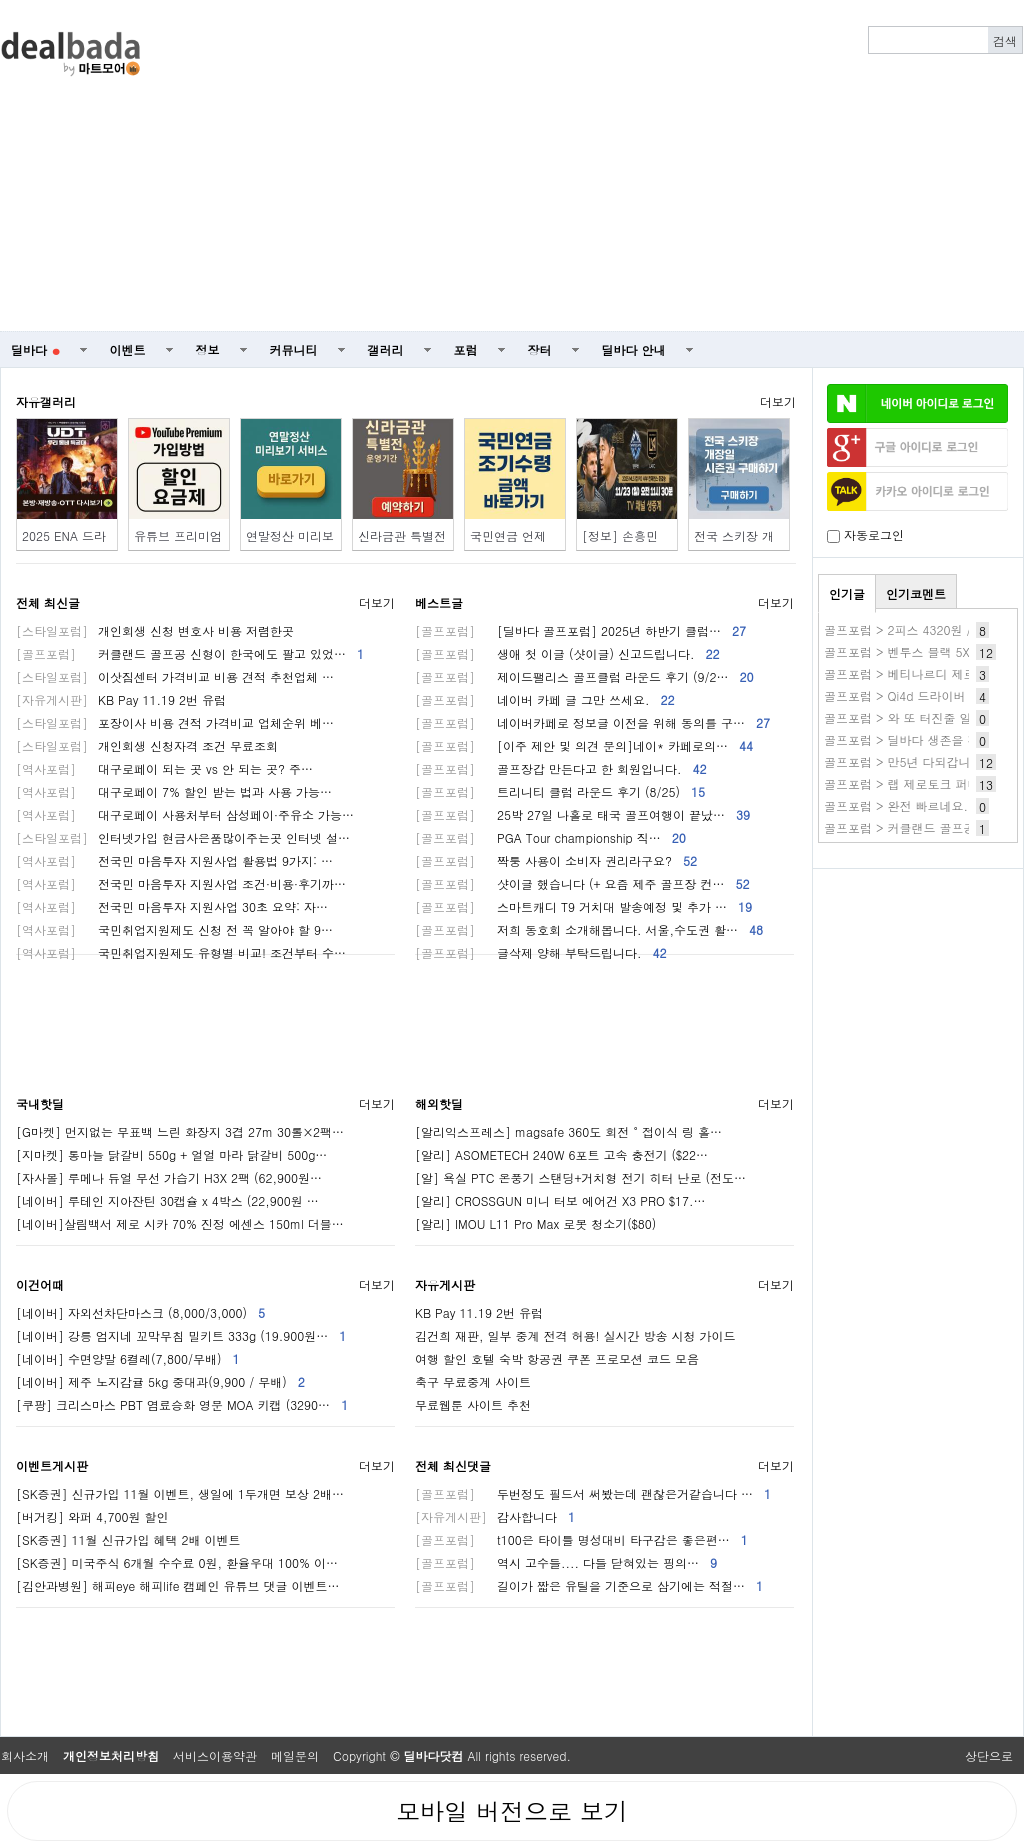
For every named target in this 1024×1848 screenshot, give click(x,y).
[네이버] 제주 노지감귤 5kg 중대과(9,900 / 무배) (160, 1381)
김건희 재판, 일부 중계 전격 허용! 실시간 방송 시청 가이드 (575, 1335)
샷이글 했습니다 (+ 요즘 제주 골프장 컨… (582, 883)
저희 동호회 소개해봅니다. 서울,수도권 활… (589, 929)
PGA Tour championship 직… (550, 837)
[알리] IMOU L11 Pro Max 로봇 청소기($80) (535, 1223)
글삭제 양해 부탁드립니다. (541, 952)
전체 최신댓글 (453, 1465)
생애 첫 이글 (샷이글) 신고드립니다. (567, 653)
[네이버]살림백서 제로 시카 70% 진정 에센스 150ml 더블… (180, 1223)
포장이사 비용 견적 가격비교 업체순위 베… (175, 722)
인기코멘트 (916, 593)
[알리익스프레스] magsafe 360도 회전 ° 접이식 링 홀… (568, 1131)
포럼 (466, 349)
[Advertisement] (602, 166)
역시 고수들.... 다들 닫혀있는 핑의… (566, 1562)
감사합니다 (495, 1516)
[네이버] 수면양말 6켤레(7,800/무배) (128, 1358)
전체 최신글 (48, 602)
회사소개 (25, 1755)
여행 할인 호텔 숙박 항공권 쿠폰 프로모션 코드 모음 (557, 1358)
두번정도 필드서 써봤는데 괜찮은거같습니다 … (593, 1493)
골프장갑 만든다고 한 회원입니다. (561, 768)
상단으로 (989, 1755)
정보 (208, 349)
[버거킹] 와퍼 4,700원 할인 (92, 1516)
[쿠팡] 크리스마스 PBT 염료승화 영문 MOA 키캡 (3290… (182, 1404)
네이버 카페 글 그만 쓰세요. (545, 699)
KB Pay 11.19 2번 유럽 (121, 699)
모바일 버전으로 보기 (512, 1811)
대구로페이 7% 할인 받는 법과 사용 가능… (174, 791)
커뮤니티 (294, 349)
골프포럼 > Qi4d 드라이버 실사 (909, 695)
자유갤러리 (46, 401)
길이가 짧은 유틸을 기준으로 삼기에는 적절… (589, 1585)
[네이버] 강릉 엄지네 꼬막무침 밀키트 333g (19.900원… (181, 1335)
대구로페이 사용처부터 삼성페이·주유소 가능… (185, 814)
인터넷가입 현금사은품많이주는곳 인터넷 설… (183, 837)
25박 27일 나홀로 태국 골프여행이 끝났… (582, 814)
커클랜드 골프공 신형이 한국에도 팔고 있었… (190, 653)
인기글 (847, 593)
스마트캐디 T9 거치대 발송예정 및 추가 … (583, 906)
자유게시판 (445, 1284)
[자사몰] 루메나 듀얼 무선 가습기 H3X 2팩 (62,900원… (169, 1177)
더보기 (778, 401)
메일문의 (295, 1755)
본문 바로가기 (0, 0)
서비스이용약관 (215, 1755)
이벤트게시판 (52, 1465)
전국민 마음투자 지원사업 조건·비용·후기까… (181, 883)
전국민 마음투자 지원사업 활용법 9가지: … (174, 860)
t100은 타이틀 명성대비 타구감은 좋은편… (581, 1539)
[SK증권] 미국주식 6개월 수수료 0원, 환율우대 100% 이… (177, 1562)
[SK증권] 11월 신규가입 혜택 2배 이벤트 (128, 1539)
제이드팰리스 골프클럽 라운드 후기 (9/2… (584, 676)
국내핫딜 (40, 1103)
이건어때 (40, 1284)
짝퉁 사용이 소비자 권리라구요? (556, 860)
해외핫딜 (439, 1103)
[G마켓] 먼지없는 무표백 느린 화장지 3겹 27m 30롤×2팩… (180, 1131)
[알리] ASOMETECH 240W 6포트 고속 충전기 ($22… (561, 1154)
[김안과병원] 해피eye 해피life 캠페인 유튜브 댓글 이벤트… (178, 1585)
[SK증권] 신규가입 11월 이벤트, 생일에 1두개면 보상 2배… (180, 1493)
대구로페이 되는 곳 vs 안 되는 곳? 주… (164, 768)
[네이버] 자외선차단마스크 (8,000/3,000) (140, 1312)
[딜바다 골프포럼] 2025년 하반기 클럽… (580, 630)
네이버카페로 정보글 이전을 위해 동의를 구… (592, 722)
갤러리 (386, 349)
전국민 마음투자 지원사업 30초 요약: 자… (172, 906)
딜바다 (35, 349)
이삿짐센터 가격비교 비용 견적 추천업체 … (175, 676)
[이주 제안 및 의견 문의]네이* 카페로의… (584, 745)
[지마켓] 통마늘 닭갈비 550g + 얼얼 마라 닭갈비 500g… (171, 1154)
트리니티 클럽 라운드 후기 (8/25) (560, 791)
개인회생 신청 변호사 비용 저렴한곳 (155, 630)
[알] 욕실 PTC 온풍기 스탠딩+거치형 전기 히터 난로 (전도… (580, 1177)
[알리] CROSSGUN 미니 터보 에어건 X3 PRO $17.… (560, 1200)
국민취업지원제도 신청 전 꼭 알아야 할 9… (174, 929)
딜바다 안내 (634, 349)
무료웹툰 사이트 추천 (473, 1404)
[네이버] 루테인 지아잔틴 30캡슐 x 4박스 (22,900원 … (167, 1200)
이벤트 (128, 349)
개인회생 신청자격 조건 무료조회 (147, 745)
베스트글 (439, 602)
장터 (540, 349)
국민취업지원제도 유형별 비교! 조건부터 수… (181, 952)
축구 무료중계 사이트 (473, 1381)
